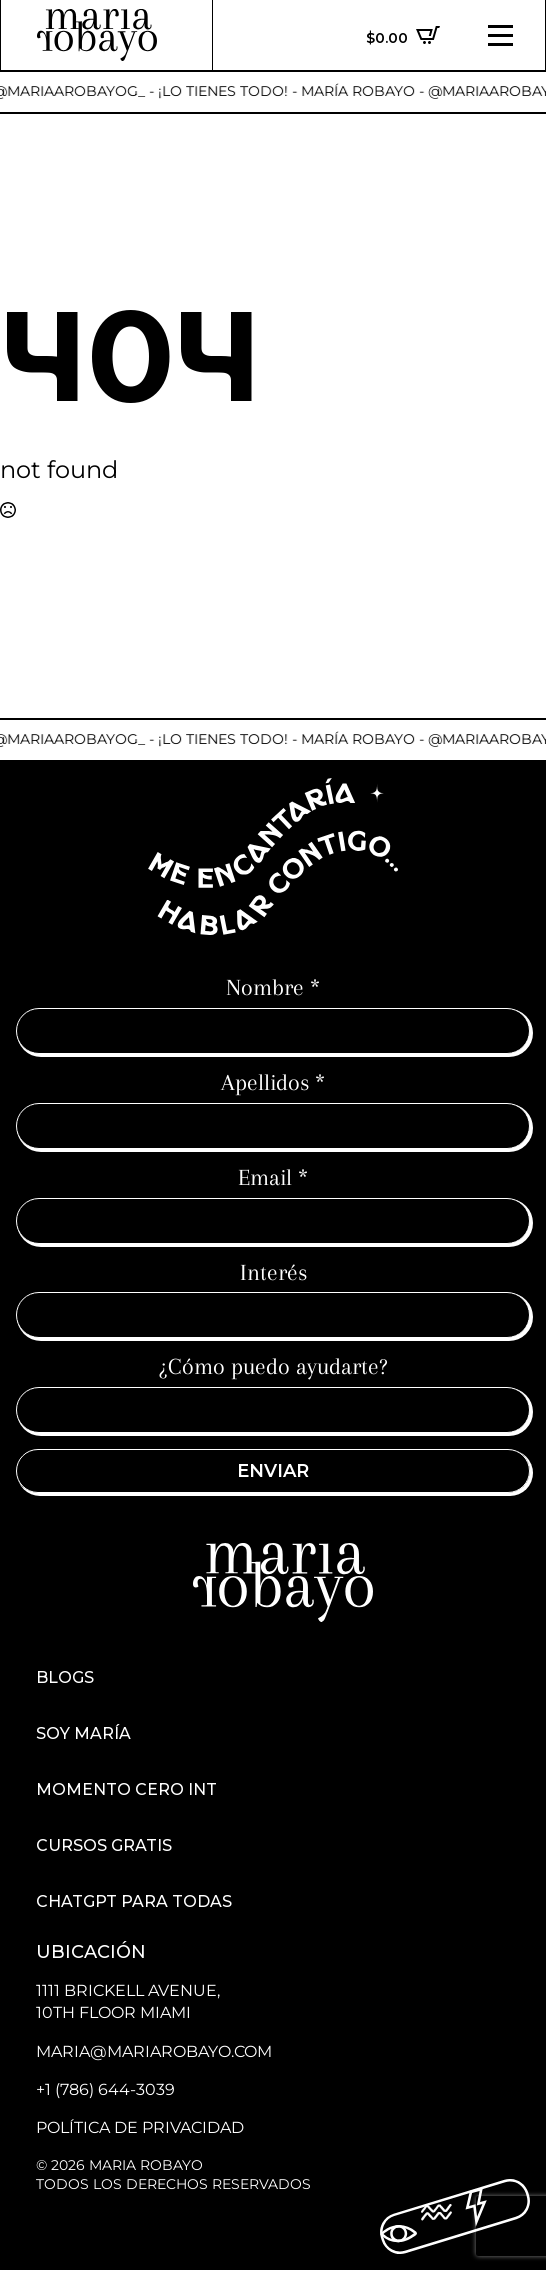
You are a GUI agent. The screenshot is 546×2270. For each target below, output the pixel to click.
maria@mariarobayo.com (154, 2051)
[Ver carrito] (403, 35)
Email (273, 1177)
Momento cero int (126, 1790)
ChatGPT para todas (134, 1902)
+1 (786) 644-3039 (105, 2089)
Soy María (83, 1734)
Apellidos (273, 1082)
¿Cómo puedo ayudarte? (273, 1366)
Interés (273, 1272)
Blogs (65, 1678)
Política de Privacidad (140, 2127)
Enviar (273, 1471)
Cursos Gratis (104, 1846)
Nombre (273, 987)
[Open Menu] (500, 35)
